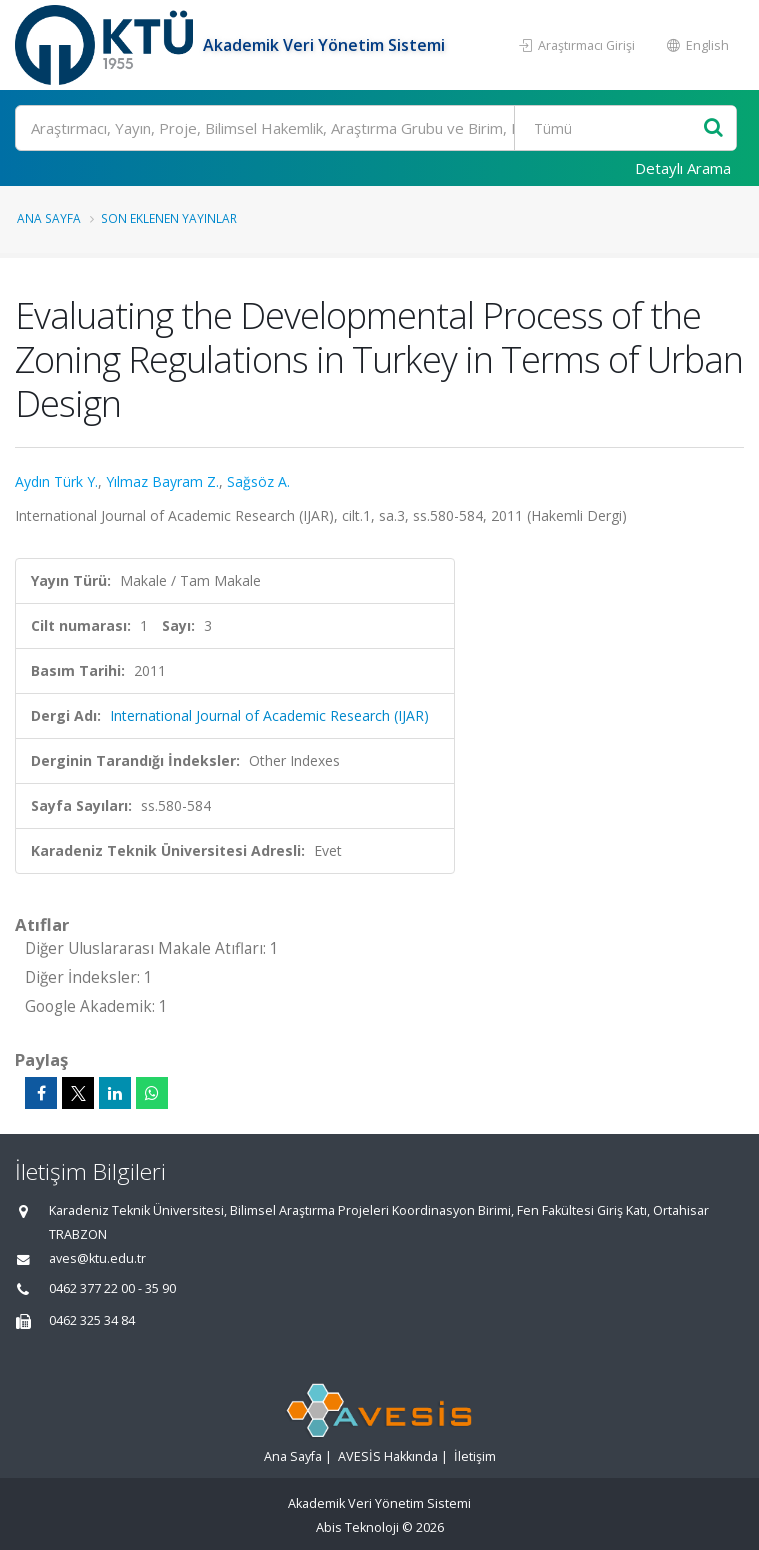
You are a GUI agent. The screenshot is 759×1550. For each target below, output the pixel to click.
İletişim (475, 1456)
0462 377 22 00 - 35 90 (112, 1288)
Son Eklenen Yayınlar (169, 218)
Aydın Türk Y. (56, 481)
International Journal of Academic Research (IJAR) (269, 715)
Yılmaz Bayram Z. (162, 481)
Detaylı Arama (683, 168)
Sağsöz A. (258, 481)
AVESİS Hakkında (388, 1456)
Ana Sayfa (49, 218)
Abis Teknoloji (357, 1527)
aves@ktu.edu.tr (97, 1258)
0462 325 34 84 (92, 1320)
